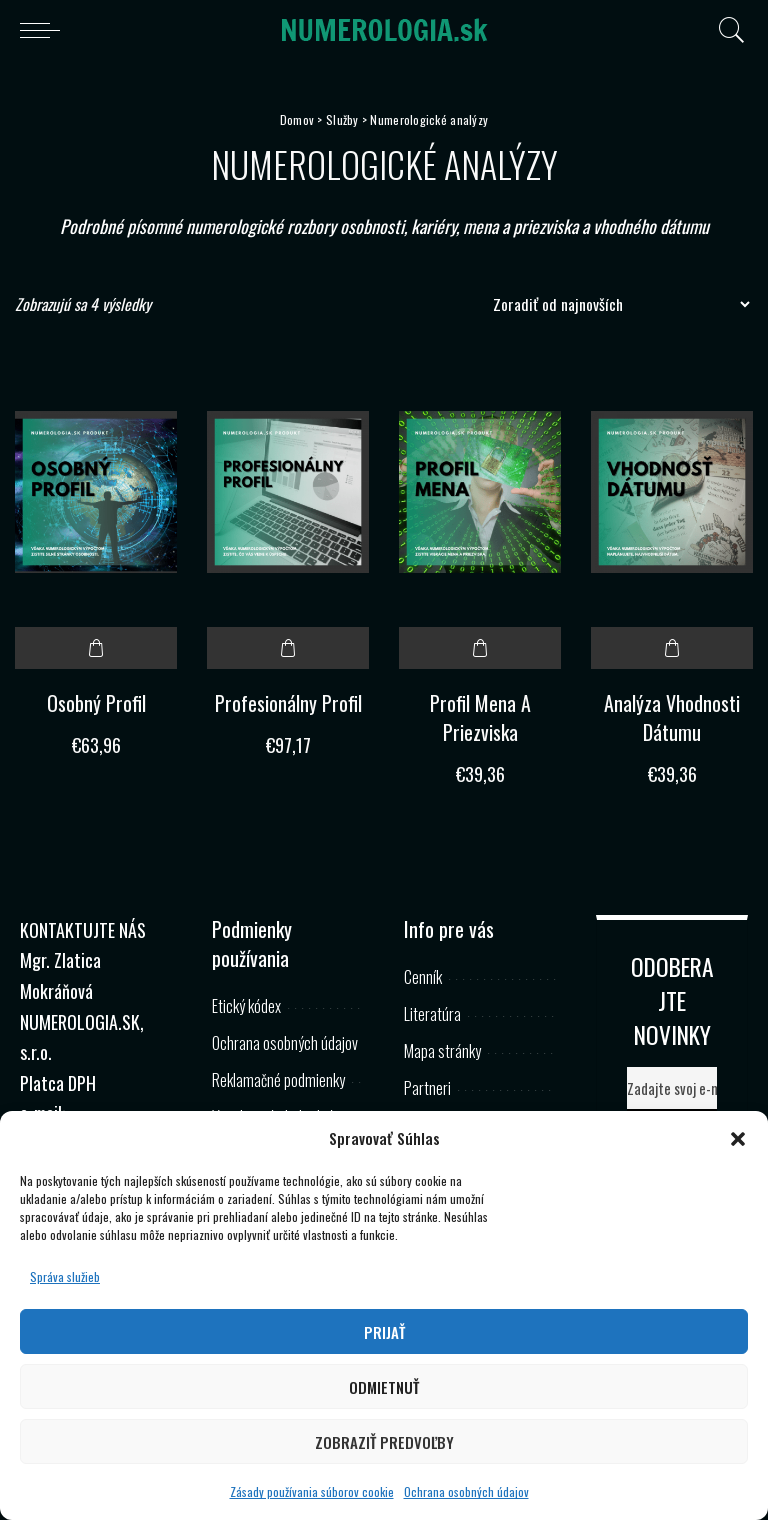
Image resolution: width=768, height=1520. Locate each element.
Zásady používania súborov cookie (312, 1491)
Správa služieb (65, 1276)
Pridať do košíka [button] (96, 648)
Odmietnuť (384, 1387)
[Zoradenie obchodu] (616, 304)
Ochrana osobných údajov (466, 1491)
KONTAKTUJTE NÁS (83, 930)
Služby (342, 119)
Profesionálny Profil (288, 703)
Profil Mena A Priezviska (480, 717)
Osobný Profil (96, 703)
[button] (738, 1139)
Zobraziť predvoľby (384, 1442)
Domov (297, 119)
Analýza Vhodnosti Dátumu (672, 717)
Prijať (384, 1332)
